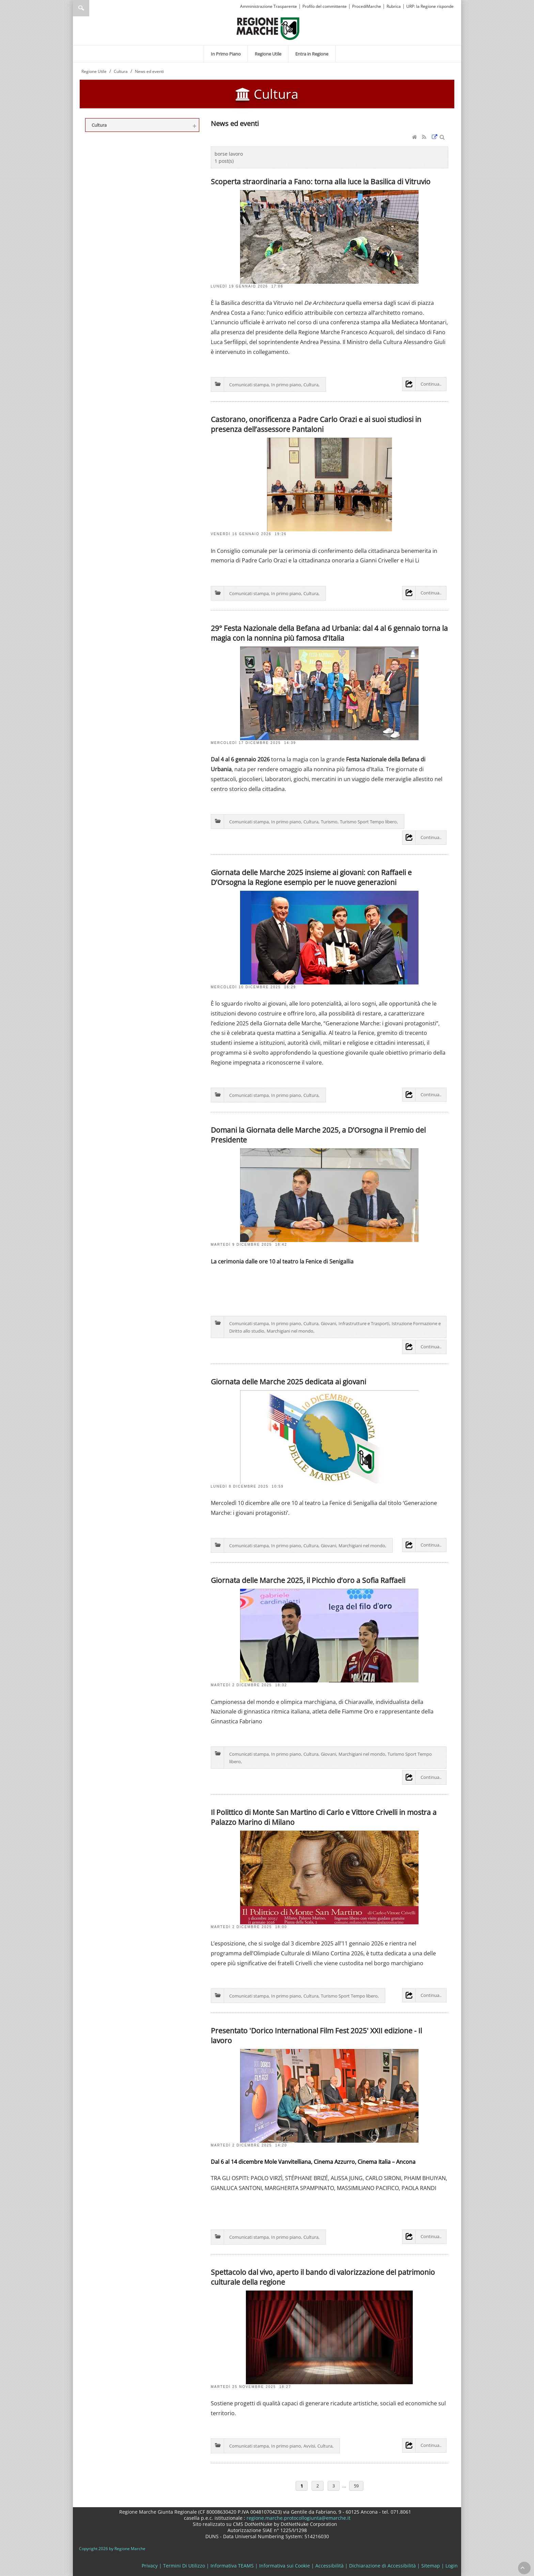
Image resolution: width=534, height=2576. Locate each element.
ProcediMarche (366, 6)
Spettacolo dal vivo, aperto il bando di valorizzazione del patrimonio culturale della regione (323, 2277)
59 (356, 2486)
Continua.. (431, 384)
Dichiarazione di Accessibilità (382, 2565)
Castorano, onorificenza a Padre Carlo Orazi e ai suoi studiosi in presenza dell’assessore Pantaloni (316, 424)
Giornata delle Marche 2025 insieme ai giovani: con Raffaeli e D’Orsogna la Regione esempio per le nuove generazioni (311, 877)
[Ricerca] (94, 8)
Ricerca (81, 8)
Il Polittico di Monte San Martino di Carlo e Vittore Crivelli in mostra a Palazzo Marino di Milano (324, 1817)
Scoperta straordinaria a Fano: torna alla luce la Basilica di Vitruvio (320, 181)
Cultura (310, 385)
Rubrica (394, 6)
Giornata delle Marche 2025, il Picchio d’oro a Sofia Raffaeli (308, 1580)
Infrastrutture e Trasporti (364, 1323)
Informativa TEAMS (232, 2565)
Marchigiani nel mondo (290, 1331)
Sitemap (430, 2565)
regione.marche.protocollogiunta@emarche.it (297, 2518)
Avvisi (309, 2446)
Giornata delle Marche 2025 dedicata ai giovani (288, 1381)
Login (451, 2565)
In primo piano (286, 385)
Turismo (329, 822)
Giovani (328, 1323)
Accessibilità (329, 2565)
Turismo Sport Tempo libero (368, 822)
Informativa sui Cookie (284, 2565)
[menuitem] (226, 54)
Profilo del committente (324, 6)
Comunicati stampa (249, 385)
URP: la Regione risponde (430, 6)
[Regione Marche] (268, 28)
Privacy (150, 2565)
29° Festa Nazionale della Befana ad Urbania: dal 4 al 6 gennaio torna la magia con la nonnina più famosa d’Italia (329, 633)
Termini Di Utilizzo (184, 2565)
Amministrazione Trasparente (268, 6)
